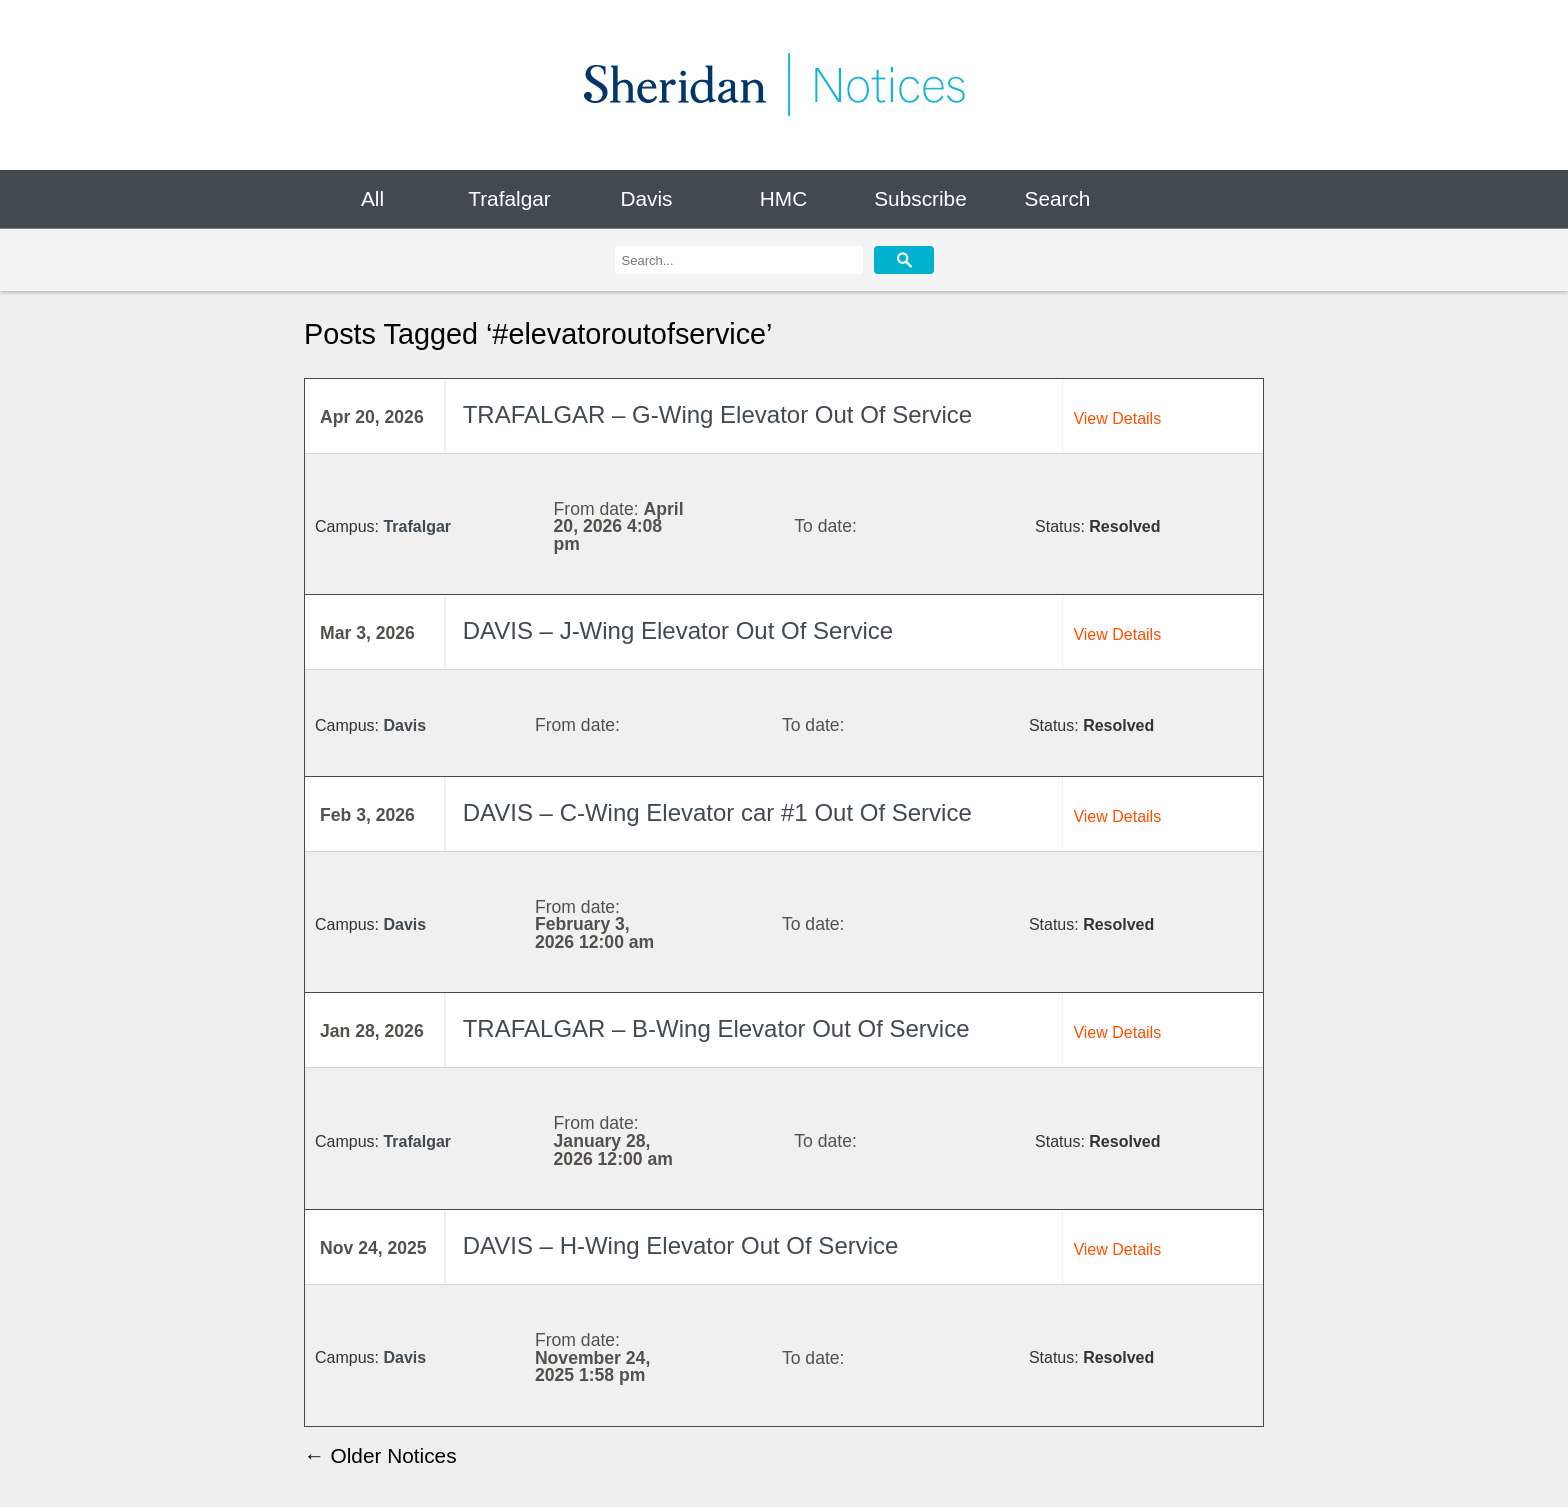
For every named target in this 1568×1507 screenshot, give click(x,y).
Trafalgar (509, 198)
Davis (646, 198)
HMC (783, 198)
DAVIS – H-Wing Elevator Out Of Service (681, 1246)
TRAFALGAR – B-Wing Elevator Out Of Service (716, 1029)
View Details (1117, 418)
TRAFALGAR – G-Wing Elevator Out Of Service (717, 415)
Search (1058, 198)
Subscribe (920, 198)
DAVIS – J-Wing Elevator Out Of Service (678, 631)
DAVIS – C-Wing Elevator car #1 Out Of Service (717, 813)
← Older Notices (380, 1455)
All (372, 198)
